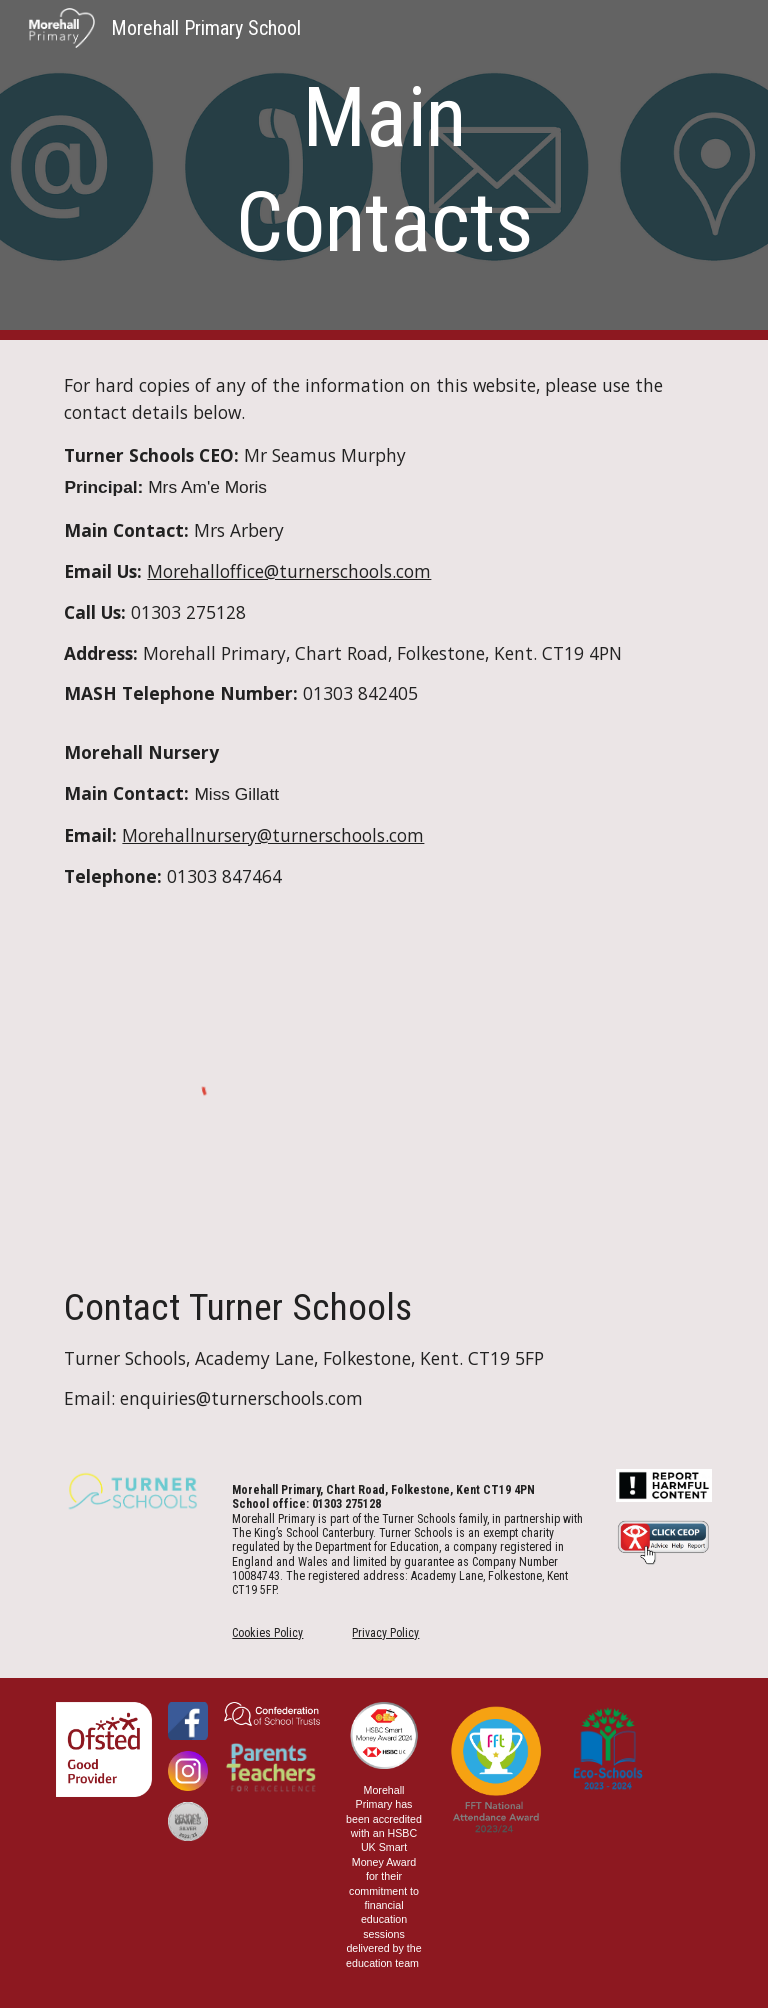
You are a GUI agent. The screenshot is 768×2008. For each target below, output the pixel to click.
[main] (383, 170)
